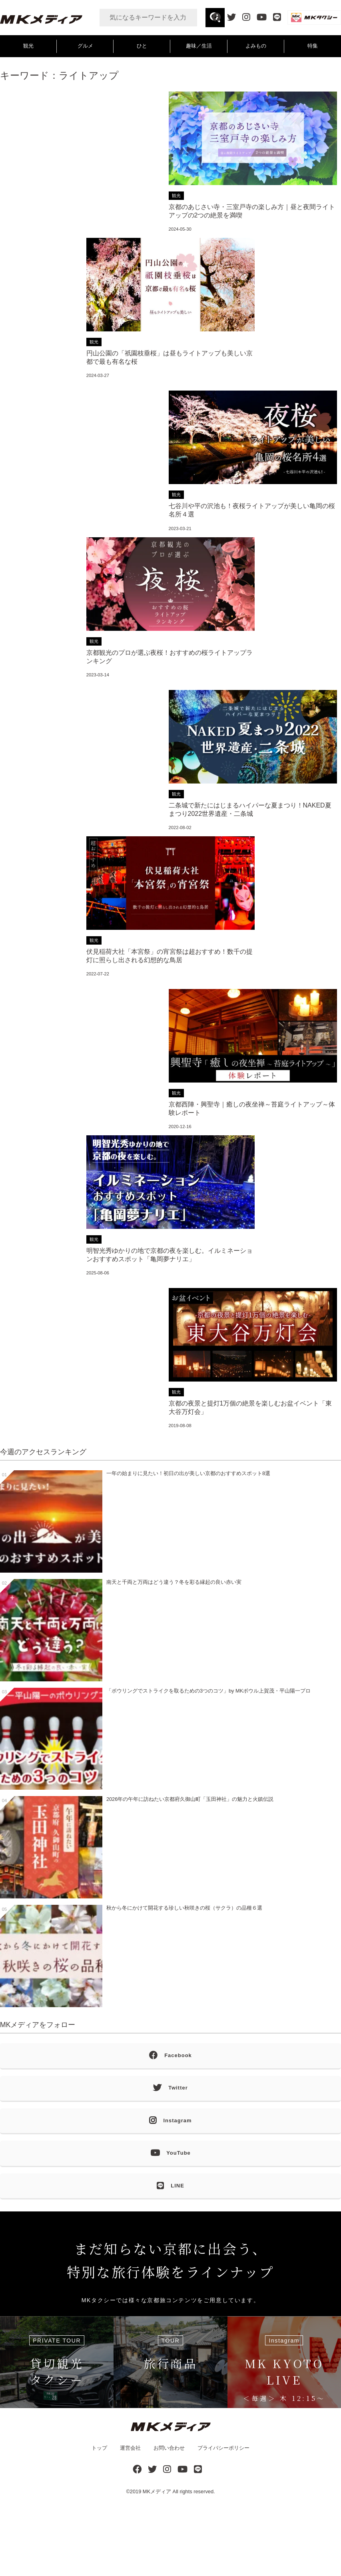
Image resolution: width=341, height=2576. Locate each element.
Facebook (170, 2056)
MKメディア (157, 2491)
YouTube (170, 2153)
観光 (28, 46)
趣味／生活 (199, 46)
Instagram (170, 2121)
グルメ (85, 46)
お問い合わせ (169, 2448)
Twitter (170, 2088)
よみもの (255, 46)
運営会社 (130, 2448)
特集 (312, 46)
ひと (142, 46)
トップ (99, 2448)
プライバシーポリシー (223, 2448)
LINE (170, 2186)
